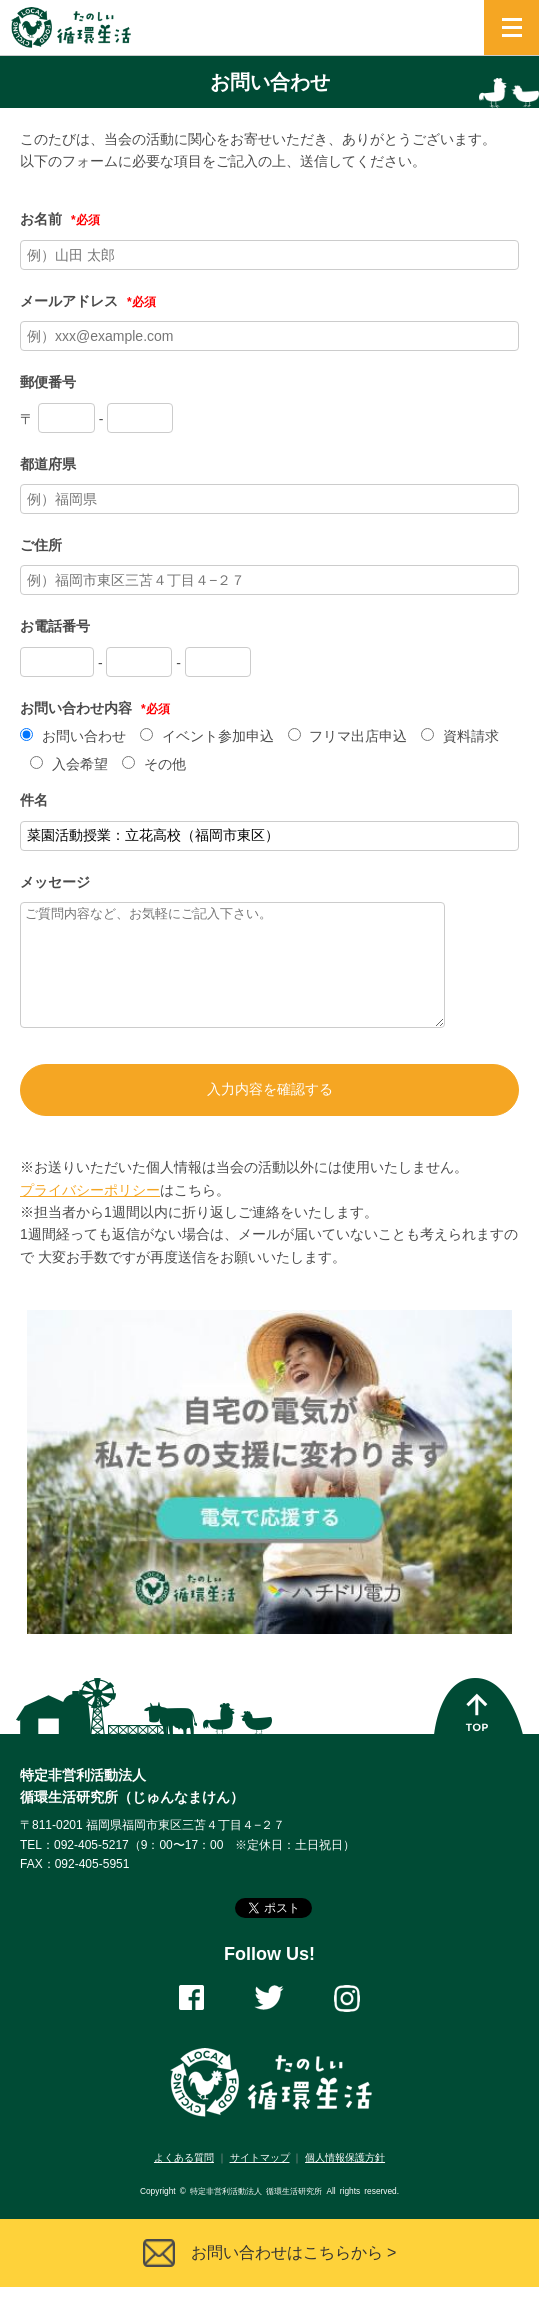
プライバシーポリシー (90, 1214)
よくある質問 (184, 2181)
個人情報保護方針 (345, 2181)
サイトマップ (260, 2181)
